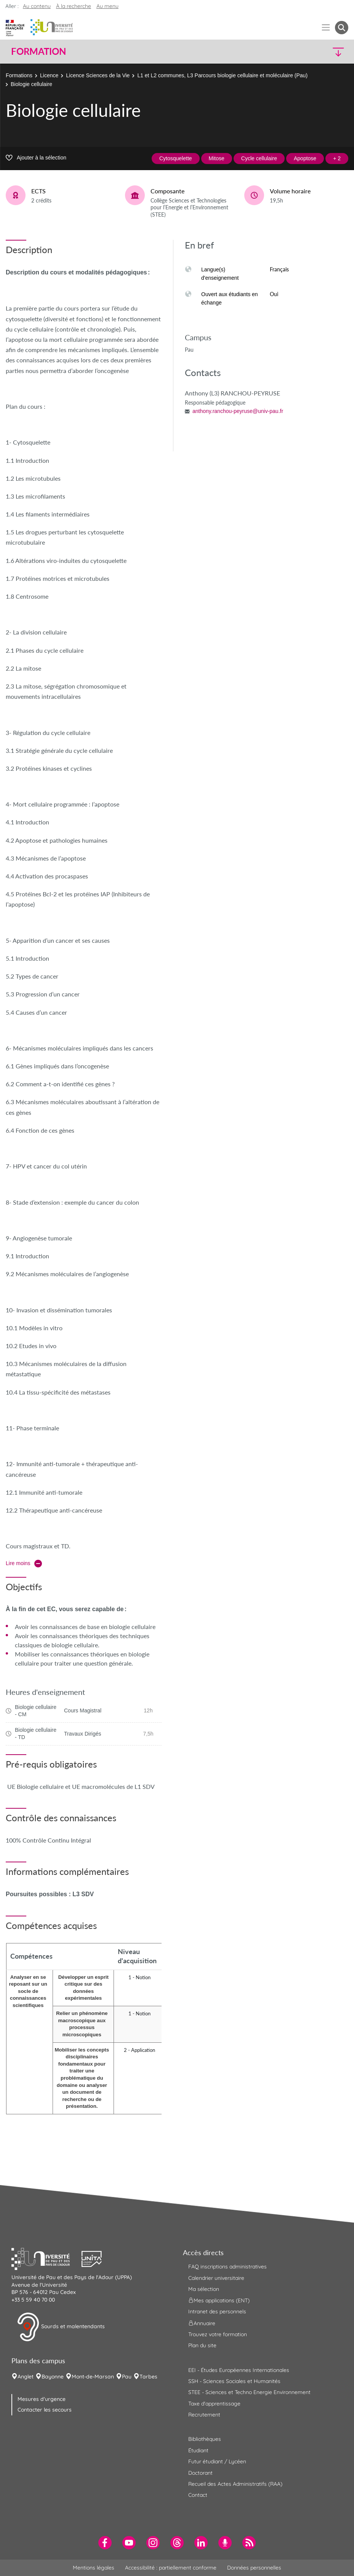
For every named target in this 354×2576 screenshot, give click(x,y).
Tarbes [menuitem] (148, 2376)
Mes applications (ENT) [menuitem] (219, 2300)
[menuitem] (105, 2542)
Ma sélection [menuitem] (203, 2289)
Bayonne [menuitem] (53, 2376)
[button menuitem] (341, 27)
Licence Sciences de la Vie (98, 75)
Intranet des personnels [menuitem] (217, 2311)
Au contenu (37, 6)
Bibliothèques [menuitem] (204, 2439)
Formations (19, 75)
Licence (49, 75)
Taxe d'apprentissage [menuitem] (214, 2403)
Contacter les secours (45, 2409)
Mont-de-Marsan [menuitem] (93, 2376)
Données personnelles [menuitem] (254, 2567)
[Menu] (326, 27)
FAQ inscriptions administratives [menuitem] (227, 2266)
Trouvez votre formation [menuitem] (217, 2334)
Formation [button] (38, 51)
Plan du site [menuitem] (202, 2345)
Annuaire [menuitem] (201, 2322)
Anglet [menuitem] (26, 2376)
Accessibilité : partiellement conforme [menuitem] (170, 2567)
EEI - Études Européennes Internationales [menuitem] (238, 2370)
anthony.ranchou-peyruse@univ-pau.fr (237, 411)
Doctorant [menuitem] (200, 2472)
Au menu (107, 6)
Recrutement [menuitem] (204, 2414)
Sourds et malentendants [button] (61, 2327)
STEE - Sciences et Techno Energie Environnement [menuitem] (249, 2392)
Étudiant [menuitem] (198, 2450)
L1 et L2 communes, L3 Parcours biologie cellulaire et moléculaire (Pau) (222, 75)
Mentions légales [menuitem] (93, 2567)
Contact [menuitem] (197, 2495)
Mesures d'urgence (42, 2399)
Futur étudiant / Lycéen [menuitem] (217, 2461)
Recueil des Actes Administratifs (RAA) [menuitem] (235, 2483)
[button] (307, 51)
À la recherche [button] (73, 6)
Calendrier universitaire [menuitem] (216, 2278)
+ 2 (337, 158)
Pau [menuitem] (126, 2376)
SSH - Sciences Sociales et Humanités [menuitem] (234, 2381)
